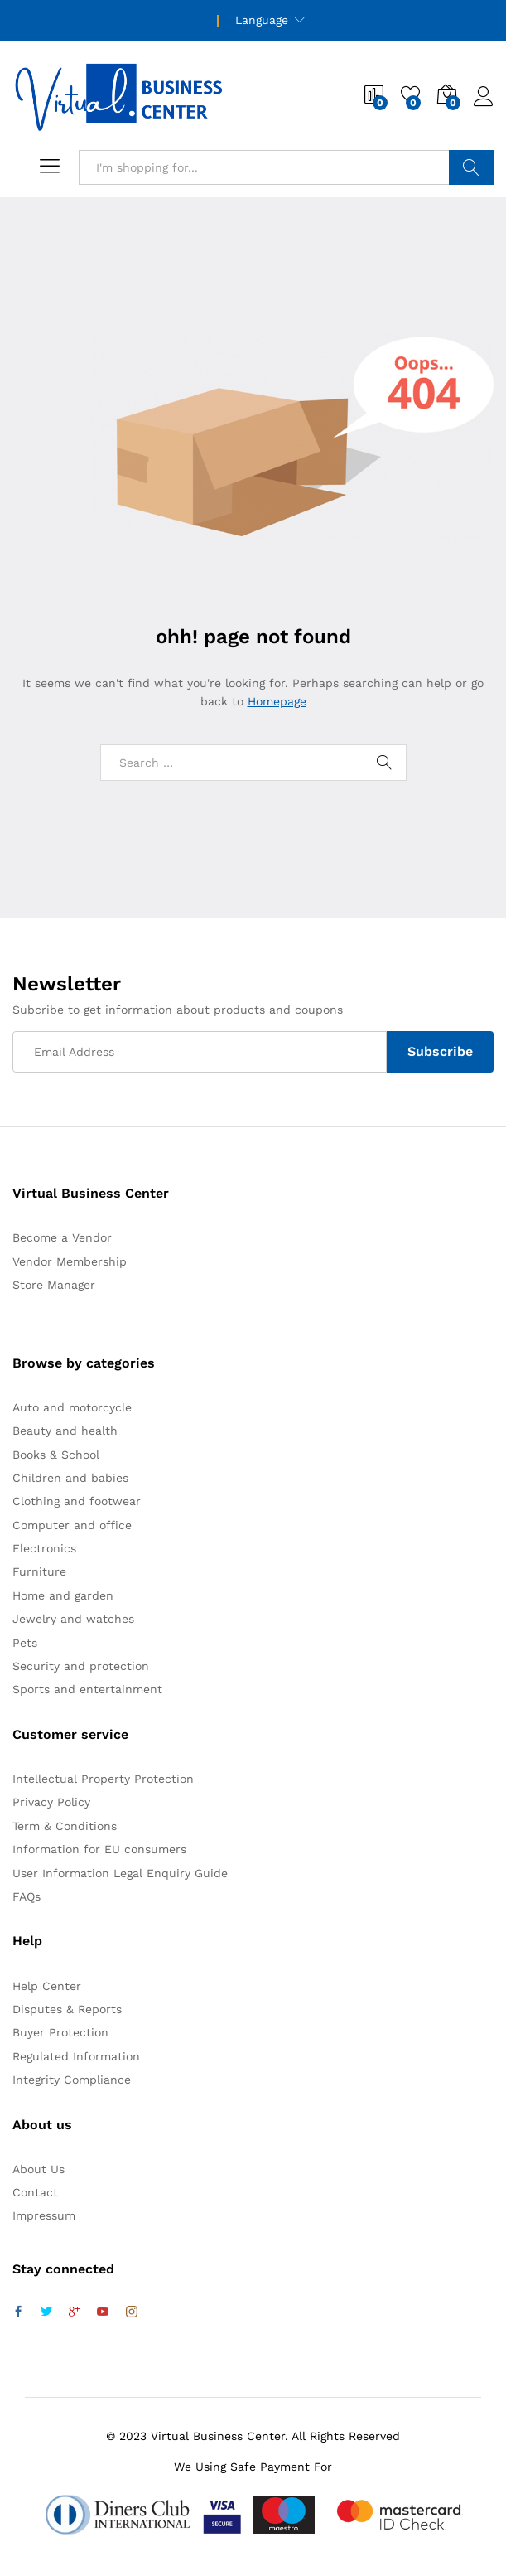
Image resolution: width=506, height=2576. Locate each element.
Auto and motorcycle (72, 1407)
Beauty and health (65, 1430)
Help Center (46, 1986)
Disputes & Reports (67, 2009)
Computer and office (72, 1525)
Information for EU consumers (99, 1849)
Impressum (43, 2215)
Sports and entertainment (87, 1689)
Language (261, 20)
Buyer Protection (60, 2032)
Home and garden (62, 1595)
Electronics (44, 1548)
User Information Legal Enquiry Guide (120, 1873)
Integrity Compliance (71, 2079)
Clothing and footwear (76, 1501)
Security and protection (80, 1666)
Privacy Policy (51, 1802)
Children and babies (70, 1477)
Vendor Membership (69, 1261)
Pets (24, 1642)
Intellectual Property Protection (103, 1778)
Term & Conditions (64, 1826)
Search (471, 167)
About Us (38, 2169)
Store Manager (53, 1284)
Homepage (277, 701)
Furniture (39, 1571)
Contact (35, 2192)
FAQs (26, 1896)
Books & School (55, 1454)
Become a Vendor (62, 1237)
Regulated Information (76, 2056)
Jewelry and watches (73, 1618)
